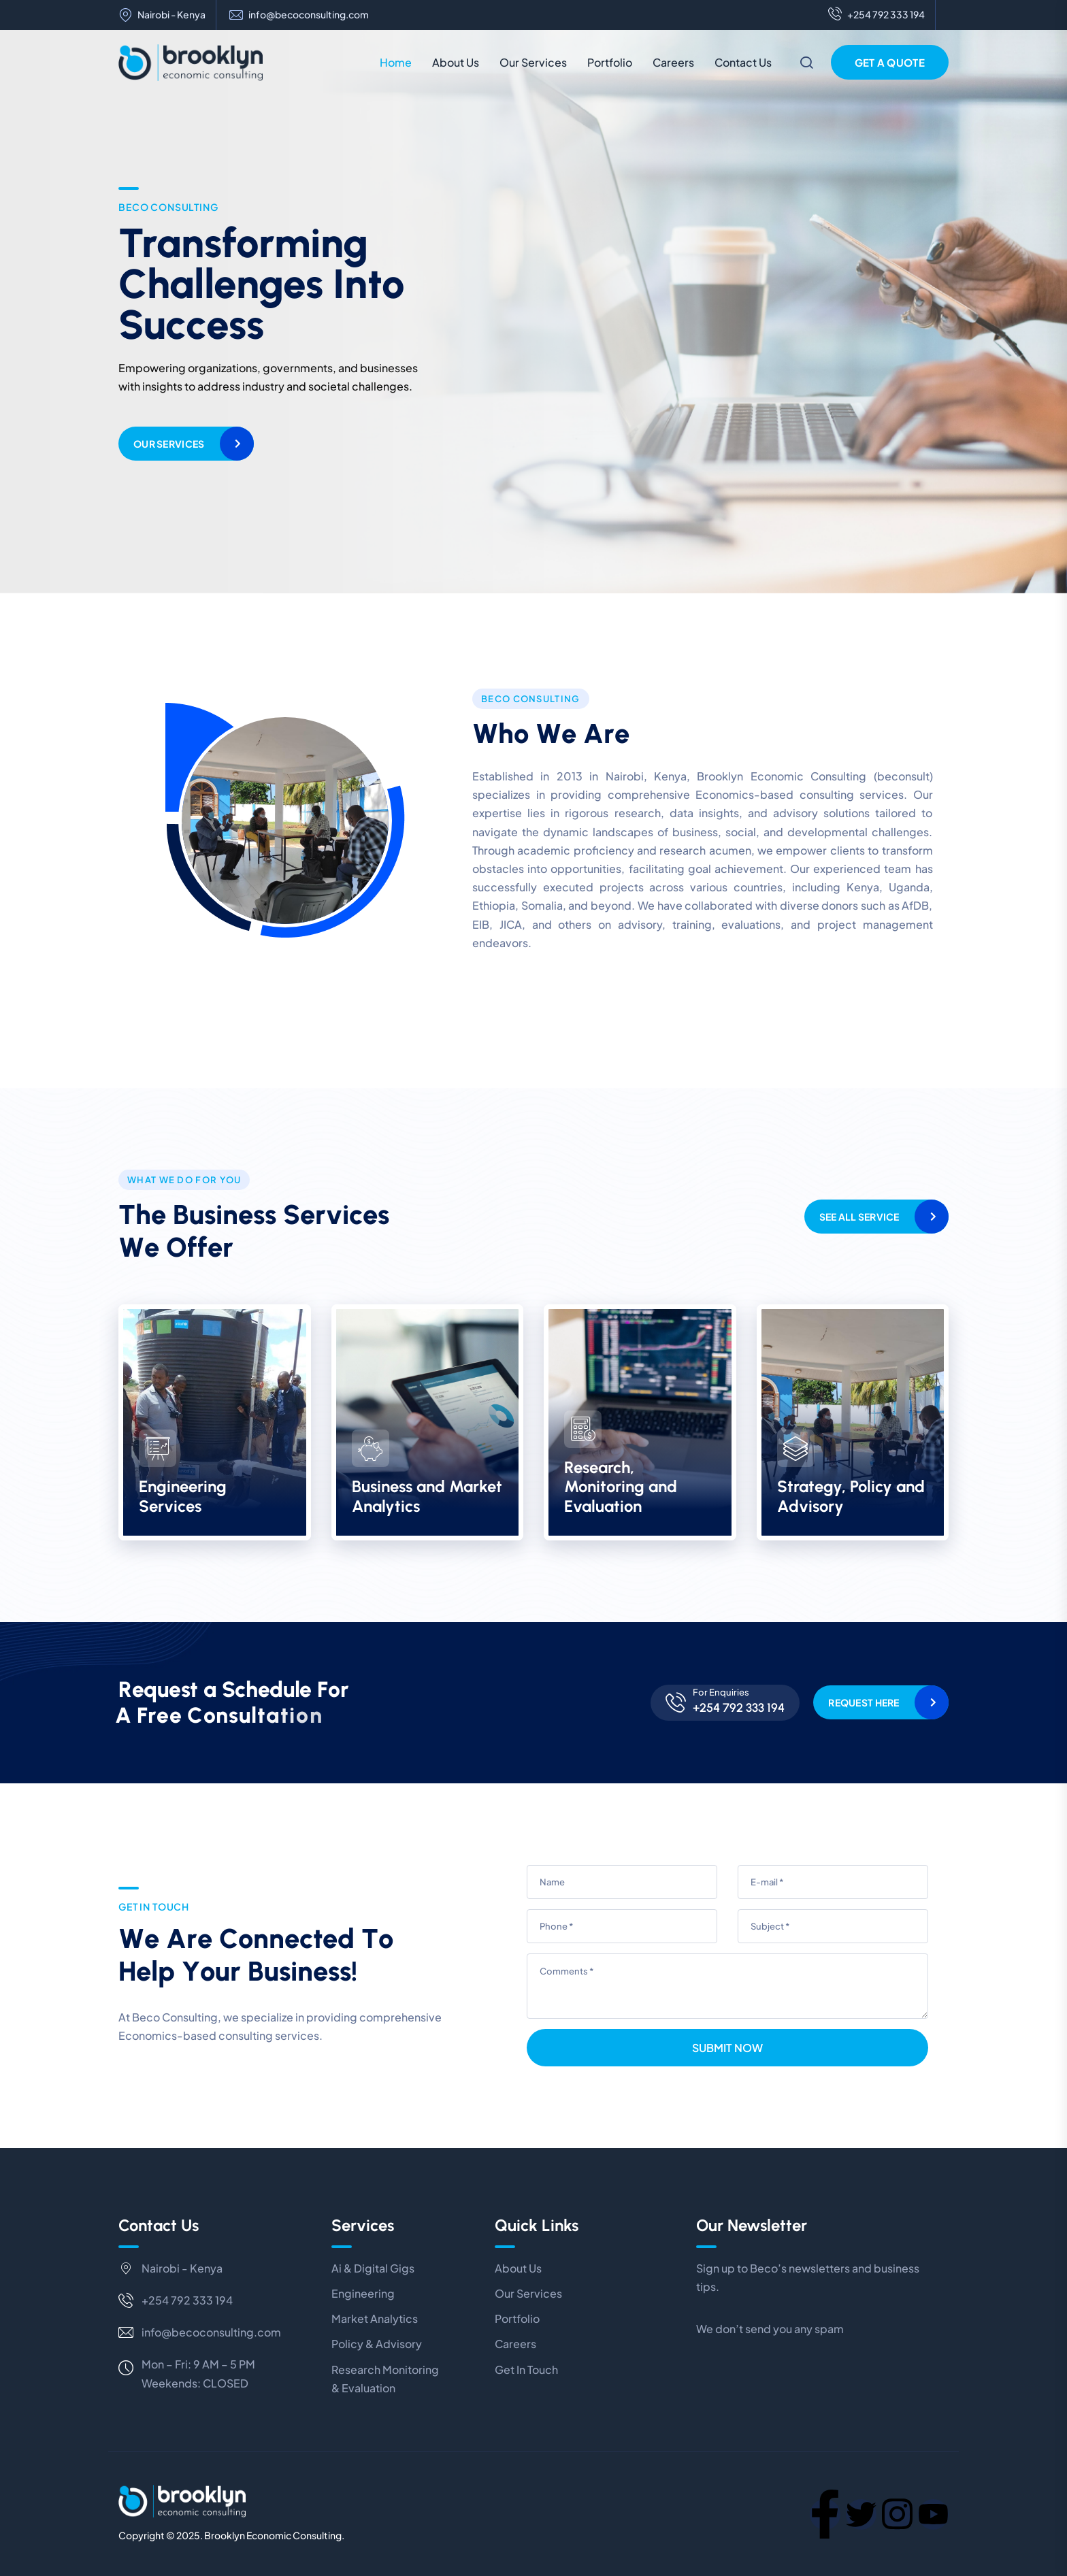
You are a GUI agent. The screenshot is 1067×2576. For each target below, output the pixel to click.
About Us (455, 62)
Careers (673, 62)
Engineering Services (183, 1496)
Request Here (863, 1702)
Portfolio (609, 62)
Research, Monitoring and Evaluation (620, 1487)
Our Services (533, 62)
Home (396, 62)
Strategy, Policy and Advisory (851, 1496)
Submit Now (727, 2048)
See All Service (859, 1216)
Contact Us (743, 62)
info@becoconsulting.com (308, 14)
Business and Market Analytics (427, 1496)
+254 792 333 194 (876, 15)
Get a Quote (890, 62)
